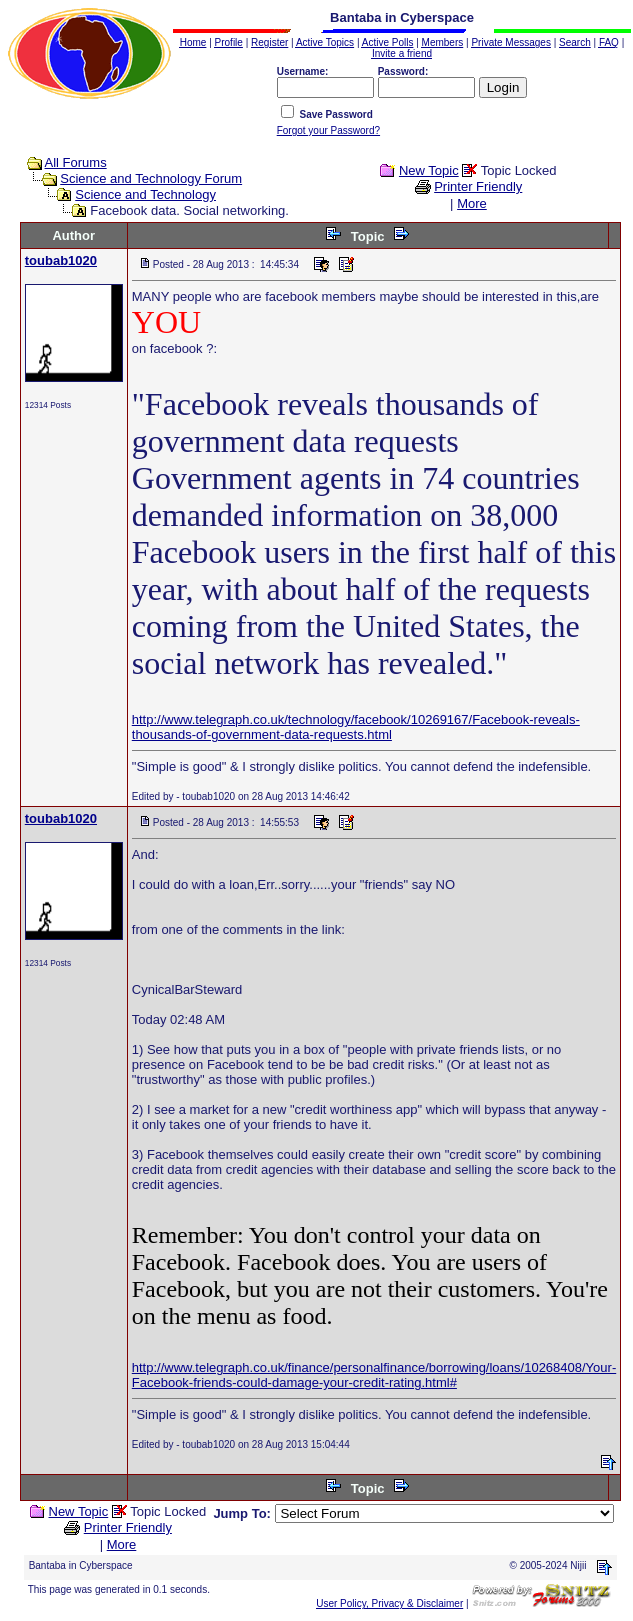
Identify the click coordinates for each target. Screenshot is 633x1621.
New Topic (429, 170)
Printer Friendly (478, 186)
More (472, 203)
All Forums (76, 162)
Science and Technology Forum (151, 178)
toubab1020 (61, 260)
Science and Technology (145, 194)
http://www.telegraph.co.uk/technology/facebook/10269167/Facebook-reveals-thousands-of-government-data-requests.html (356, 727)
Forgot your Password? (328, 130)
